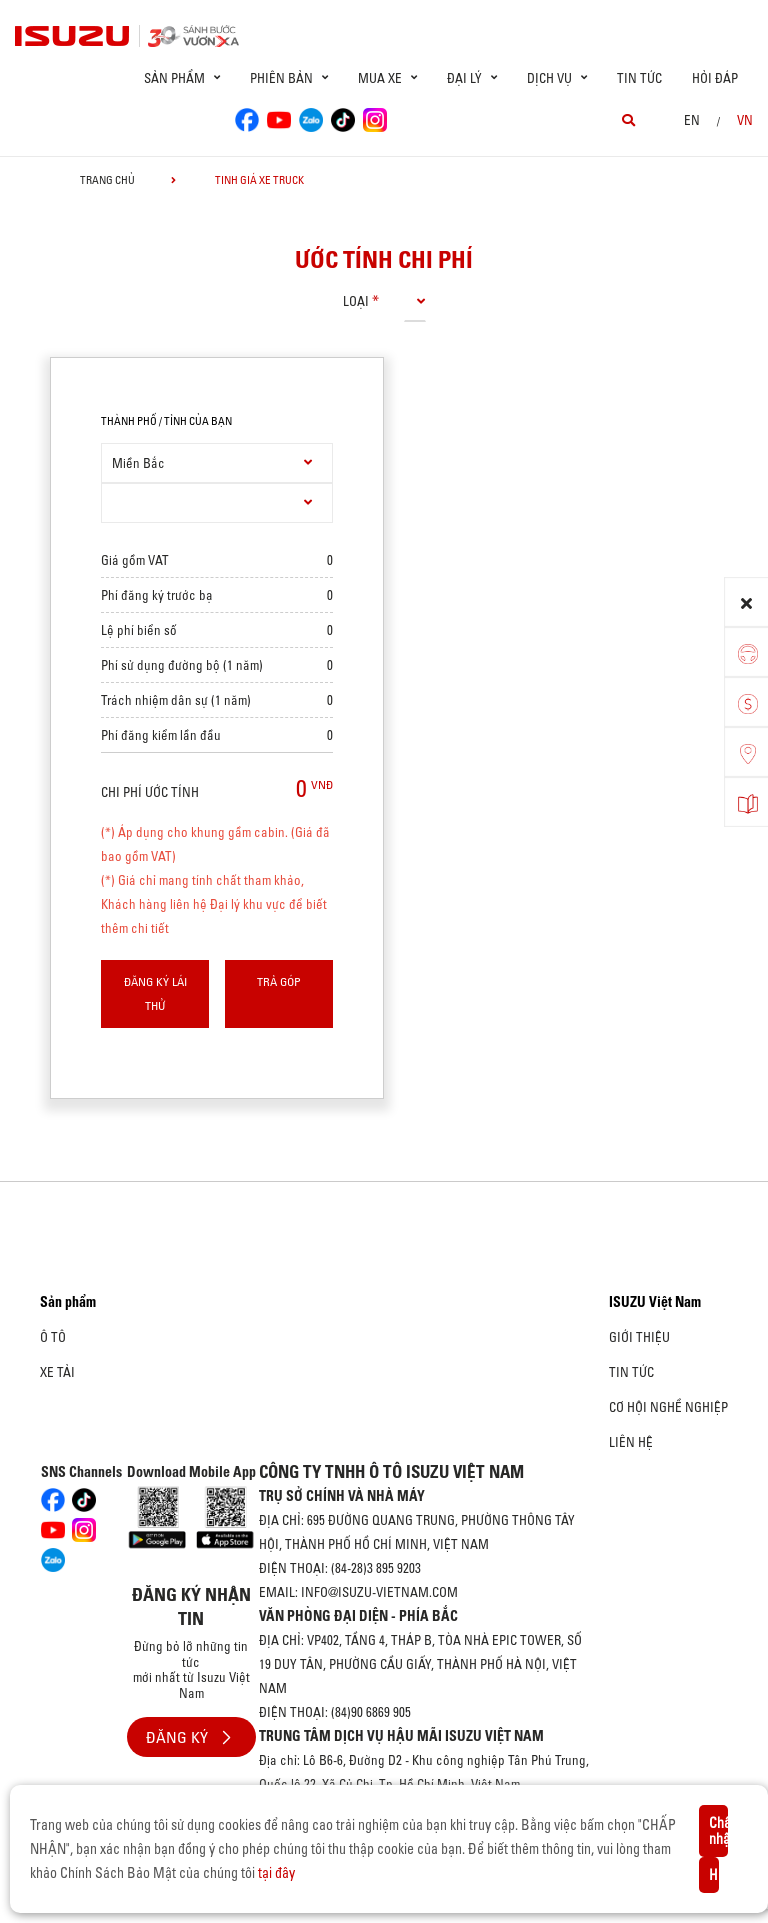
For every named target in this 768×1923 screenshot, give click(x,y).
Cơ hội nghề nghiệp (668, 1407)
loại (356, 301)
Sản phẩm (68, 1302)
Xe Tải (57, 1372)
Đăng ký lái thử (155, 993)
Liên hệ (631, 1442)
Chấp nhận (718, 1831)
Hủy (714, 1875)
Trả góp (279, 981)
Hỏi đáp (715, 78)
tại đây (276, 1873)
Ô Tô (53, 1337)
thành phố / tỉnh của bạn (166, 421)
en (692, 120)
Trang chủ (107, 180)
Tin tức (639, 78)
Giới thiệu (639, 1337)
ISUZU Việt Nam (655, 1302)
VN (745, 120)
